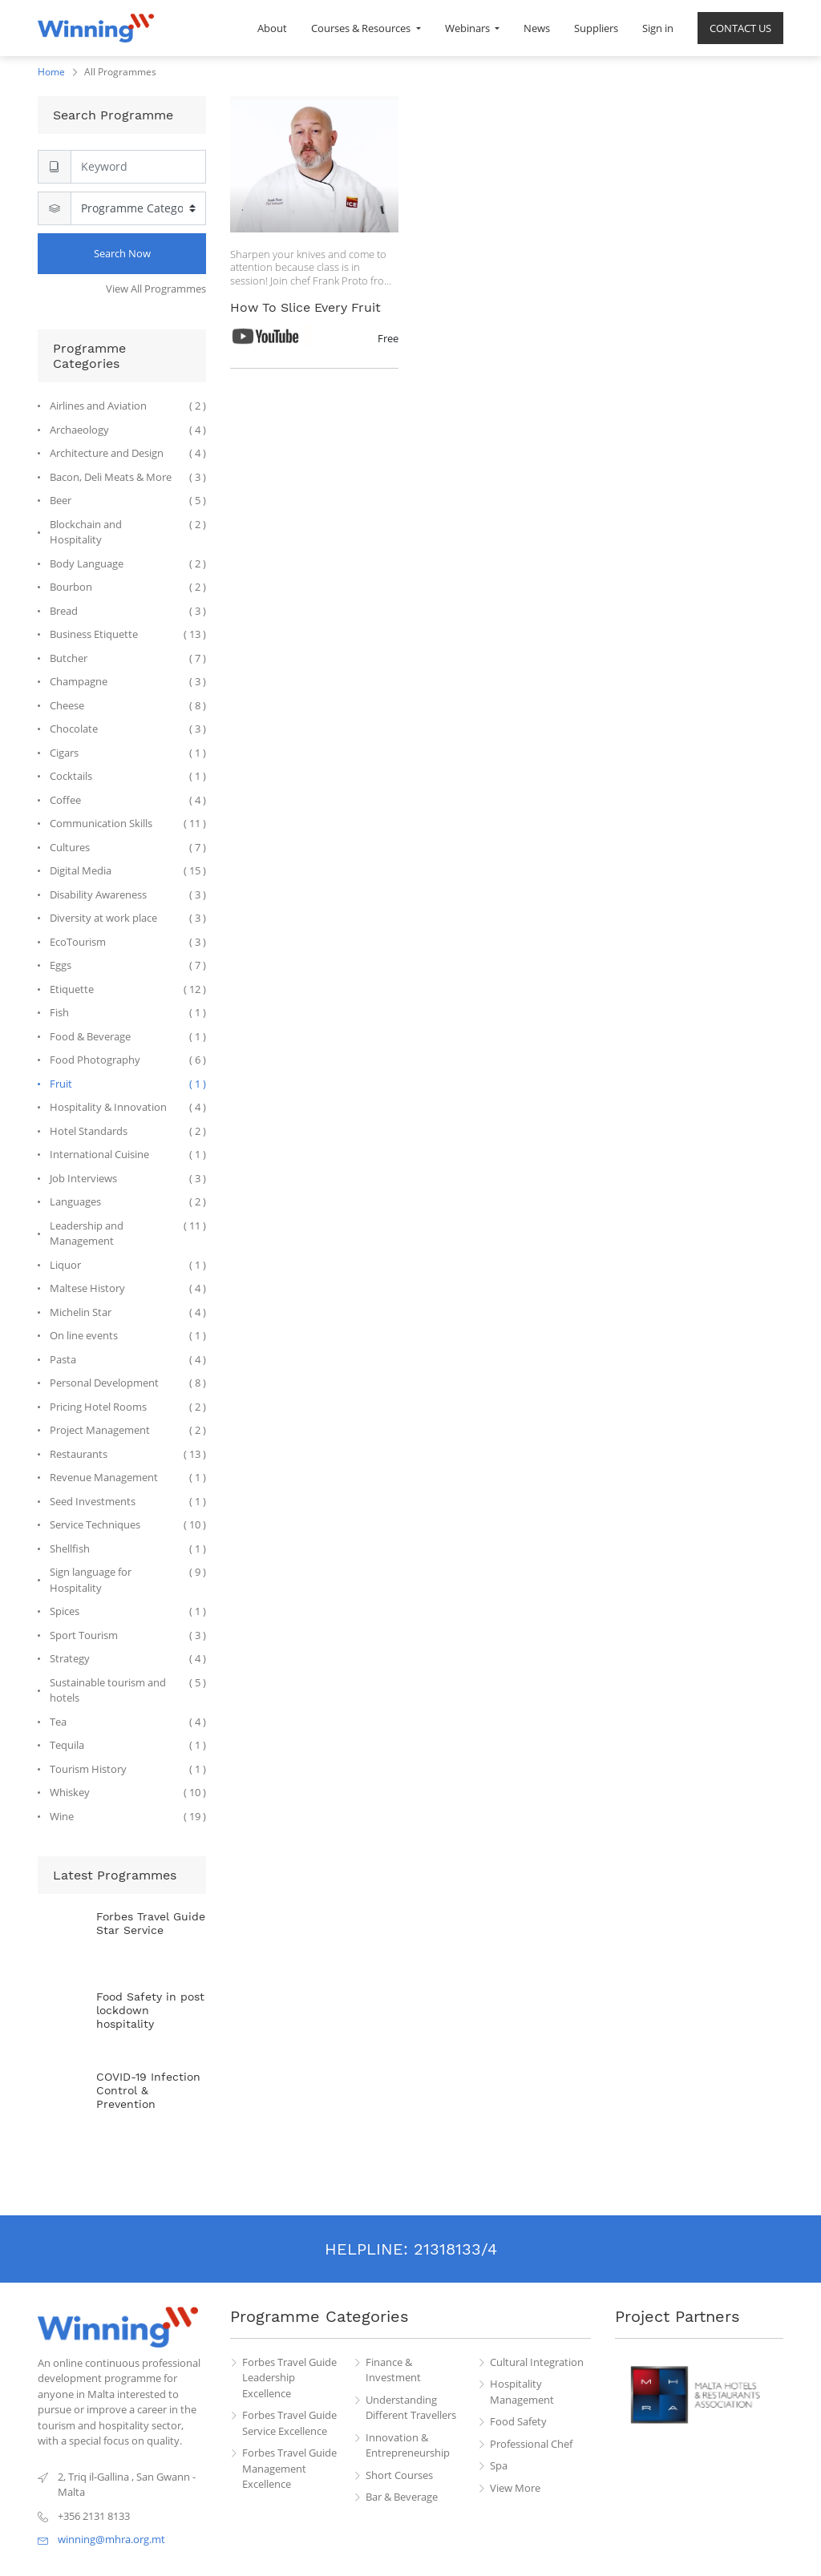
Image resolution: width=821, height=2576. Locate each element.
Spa (499, 2465)
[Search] (138, 167)
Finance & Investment (393, 2370)
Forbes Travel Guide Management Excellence (289, 2468)
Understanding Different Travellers (411, 2407)
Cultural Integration (537, 2362)
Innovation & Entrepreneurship (408, 2445)
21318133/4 (455, 2249)
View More (515, 2488)
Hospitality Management (522, 2391)
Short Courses (399, 2475)
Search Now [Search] (122, 253)
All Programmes (120, 72)
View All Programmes (156, 288)
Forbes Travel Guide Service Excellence (289, 2423)
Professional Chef (531, 2444)
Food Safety (518, 2421)
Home (51, 72)
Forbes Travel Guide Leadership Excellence (289, 2377)
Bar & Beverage (402, 2496)
